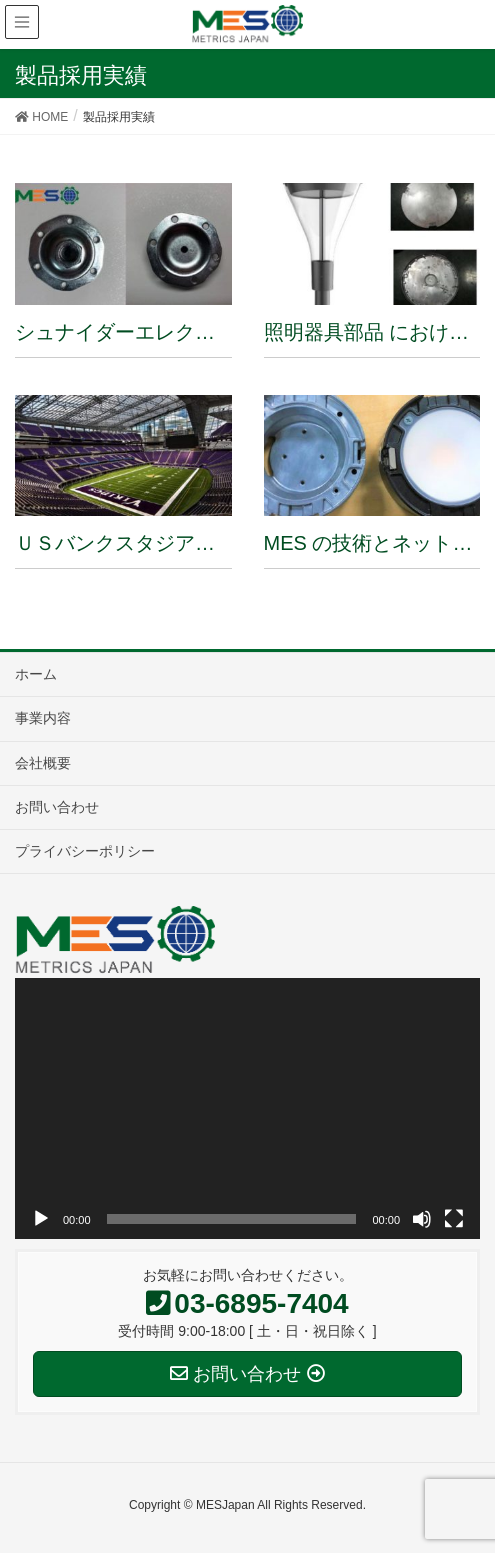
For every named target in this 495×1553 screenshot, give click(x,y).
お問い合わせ (57, 807)
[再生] (41, 1219)
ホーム (36, 674)
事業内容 (43, 718)
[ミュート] (422, 1219)
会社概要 (43, 763)
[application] (247, 1109)
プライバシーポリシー (85, 851)
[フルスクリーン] (454, 1219)
